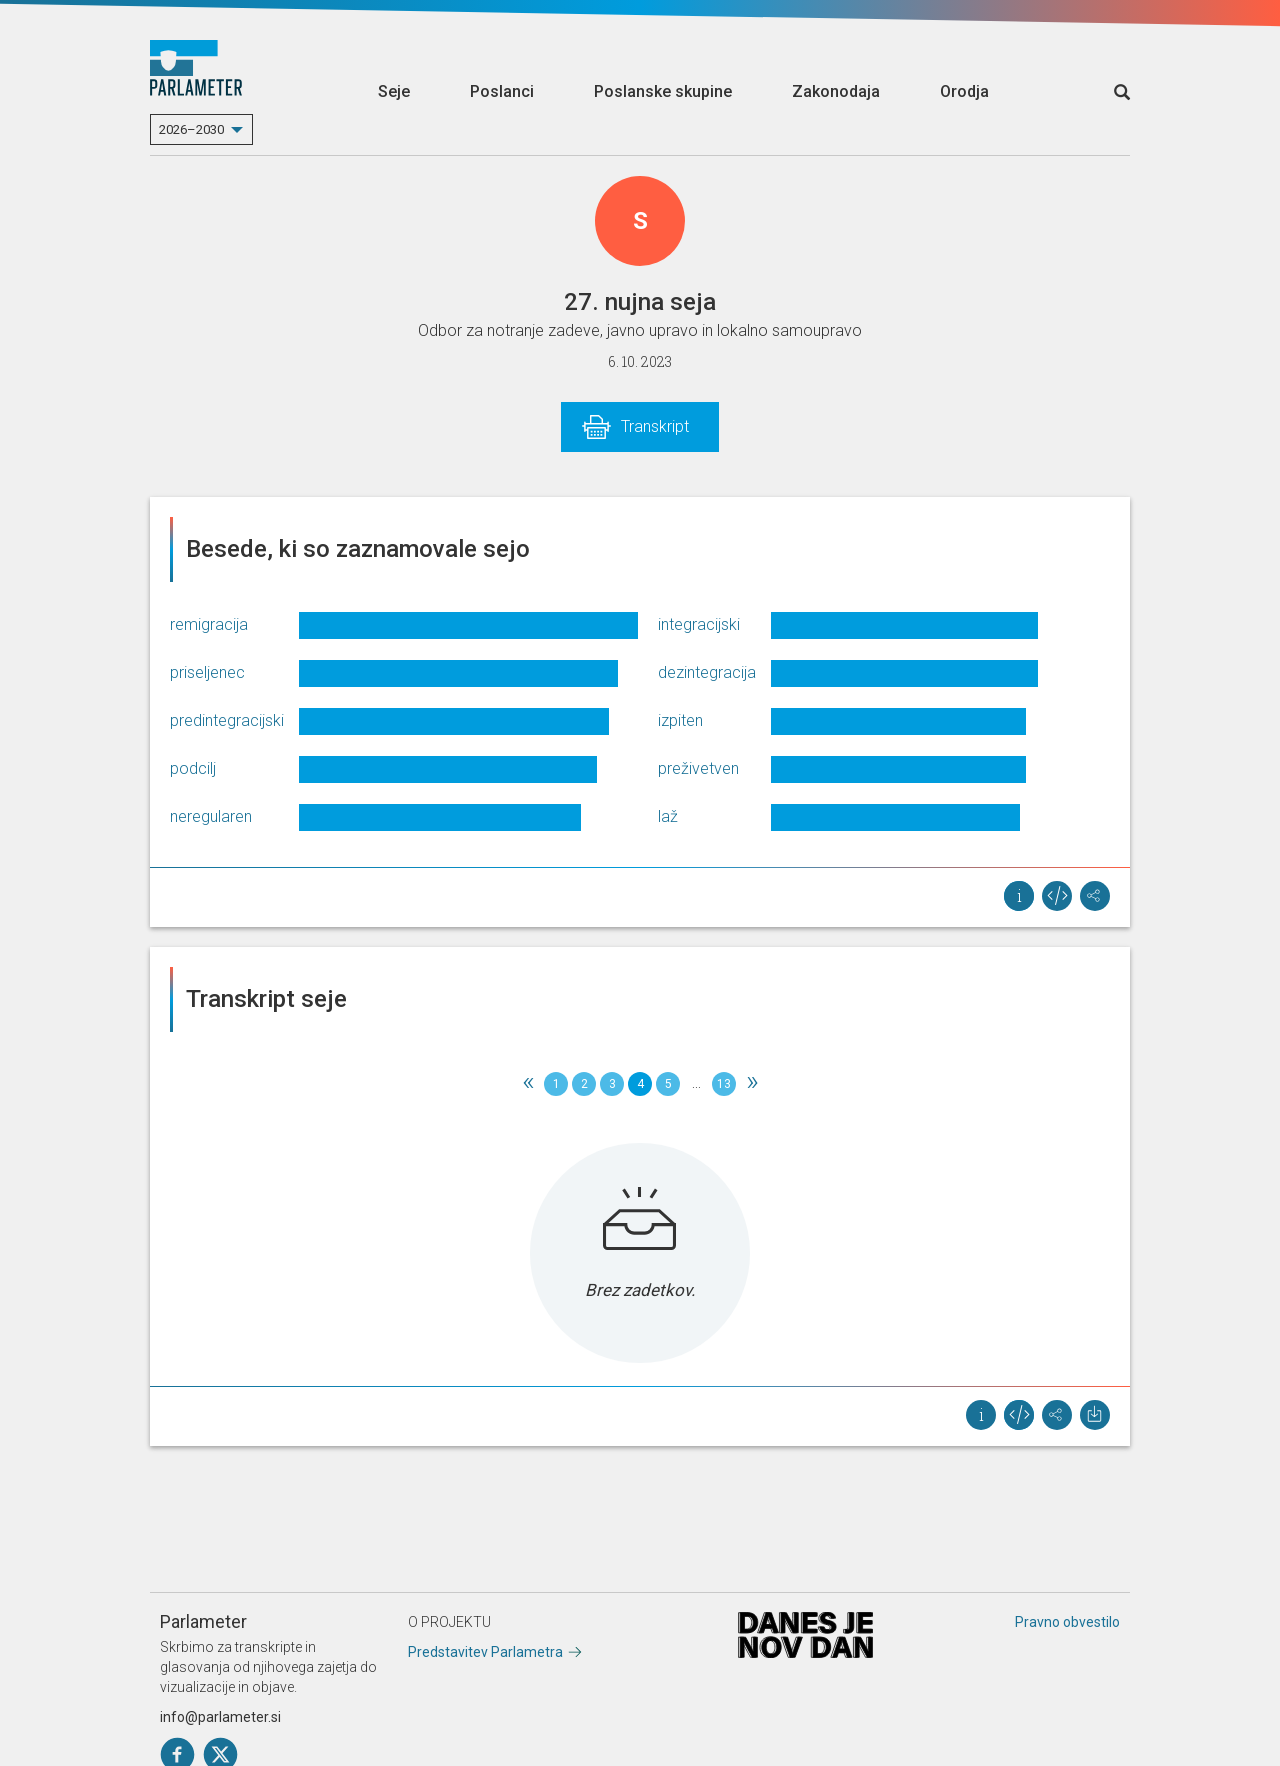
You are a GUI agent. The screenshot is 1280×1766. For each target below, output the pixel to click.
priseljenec (207, 672)
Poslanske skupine (663, 91)
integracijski (699, 624)
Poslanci (502, 91)
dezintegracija (707, 672)
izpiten (680, 720)
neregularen (211, 816)
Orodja (964, 91)
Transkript (655, 426)
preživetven (698, 768)
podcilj (193, 768)
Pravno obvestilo (1067, 1622)
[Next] (752, 1084)
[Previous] (528, 1084)
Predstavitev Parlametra (485, 1652)
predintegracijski (227, 720)
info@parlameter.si (220, 1717)
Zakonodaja (836, 91)
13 (724, 1084)
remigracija (209, 624)
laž (668, 816)
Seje (394, 91)
